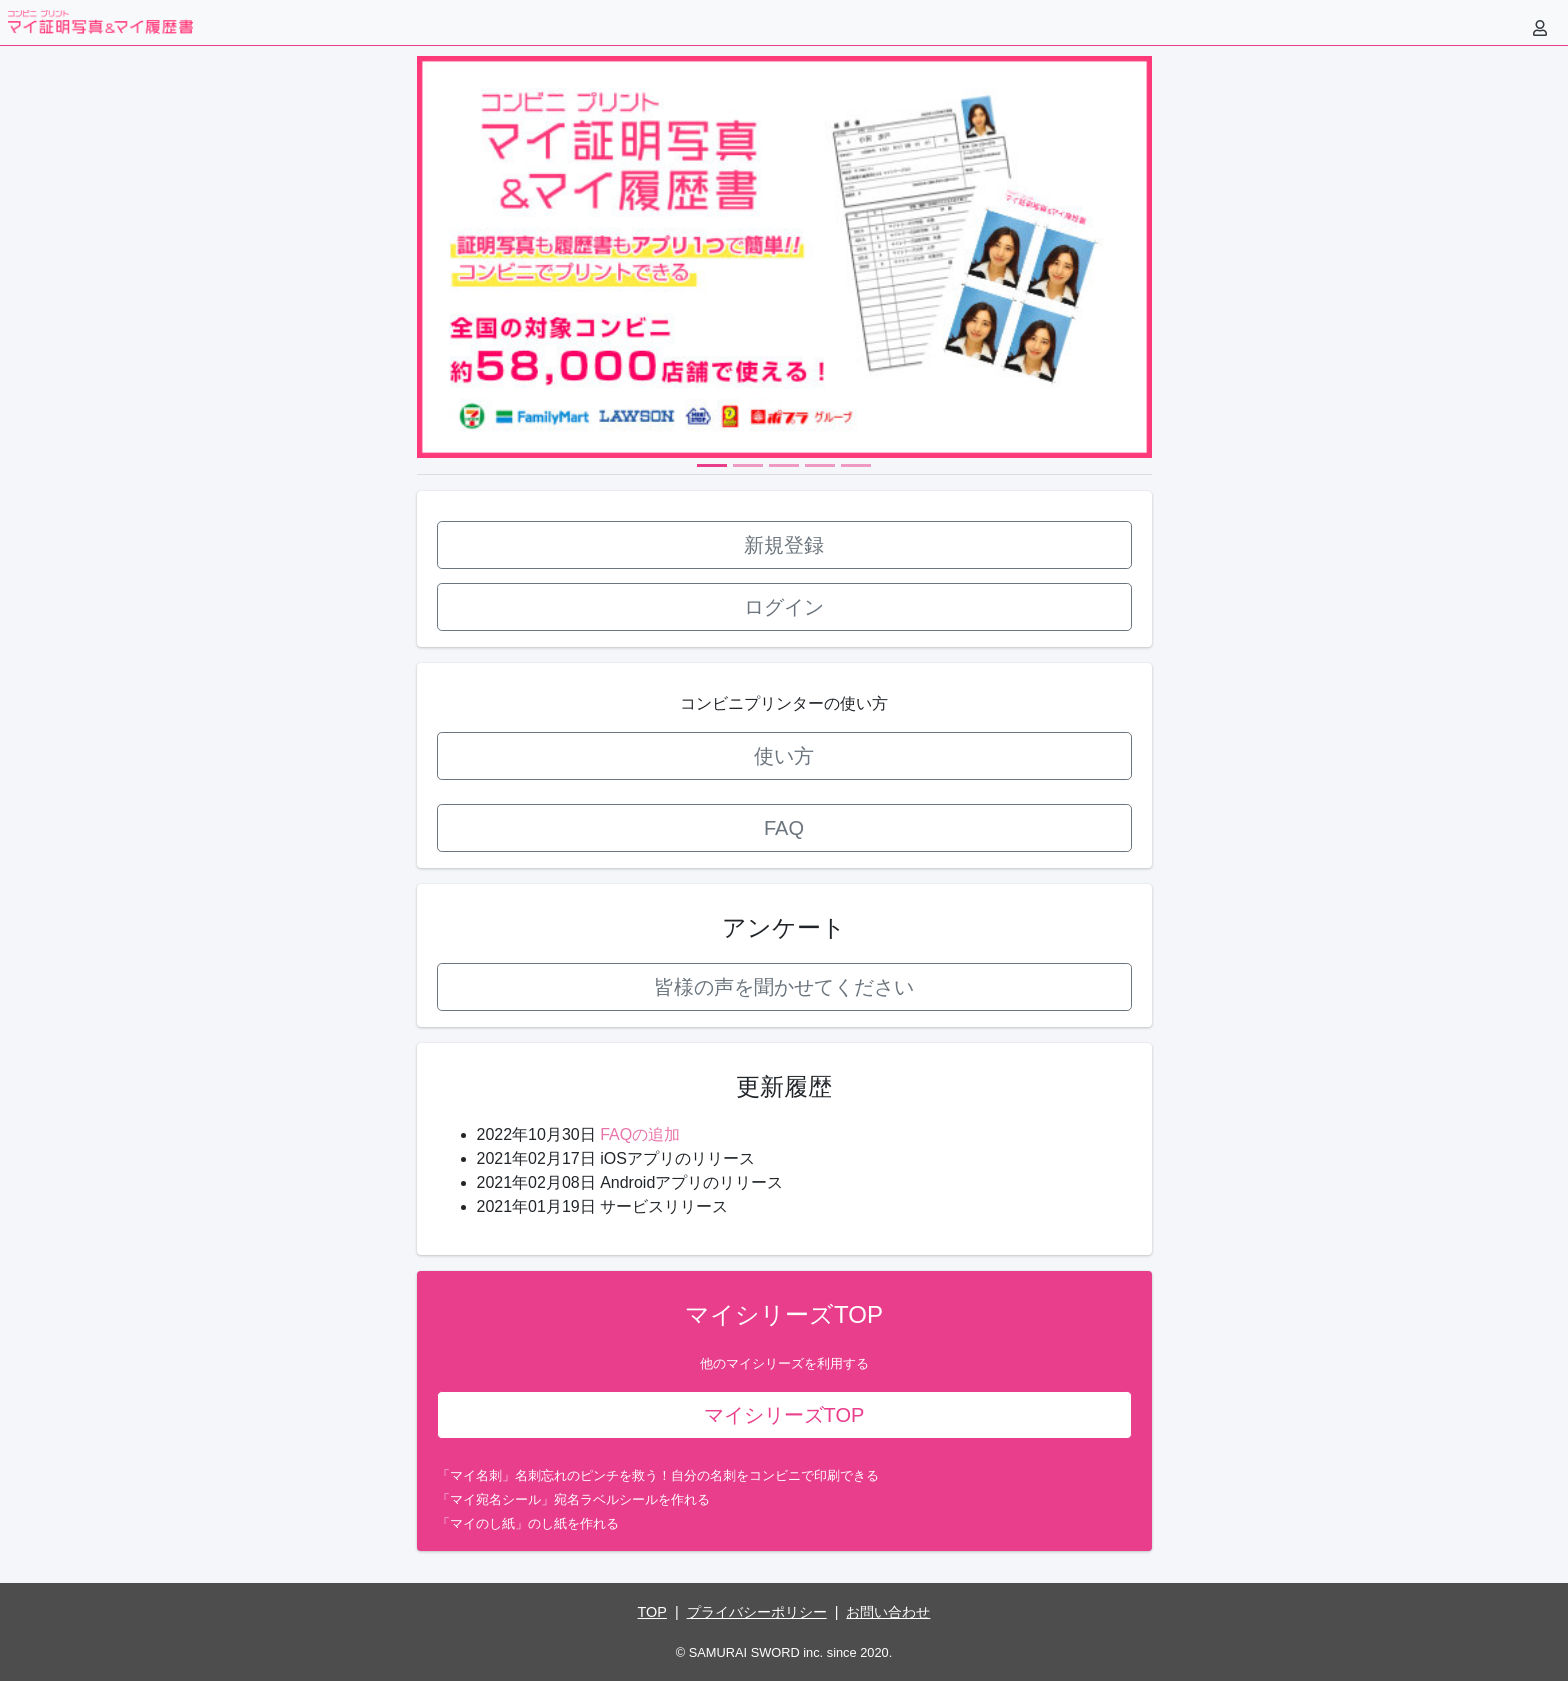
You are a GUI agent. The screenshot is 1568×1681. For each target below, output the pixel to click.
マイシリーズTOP (784, 1415)
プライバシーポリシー (757, 1612)
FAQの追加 (640, 1134)
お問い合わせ (888, 1612)
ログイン (784, 607)
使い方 (784, 756)
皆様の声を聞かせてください (784, 987)
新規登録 (784, 545)
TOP (652, 1612)
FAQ (784, 828)
